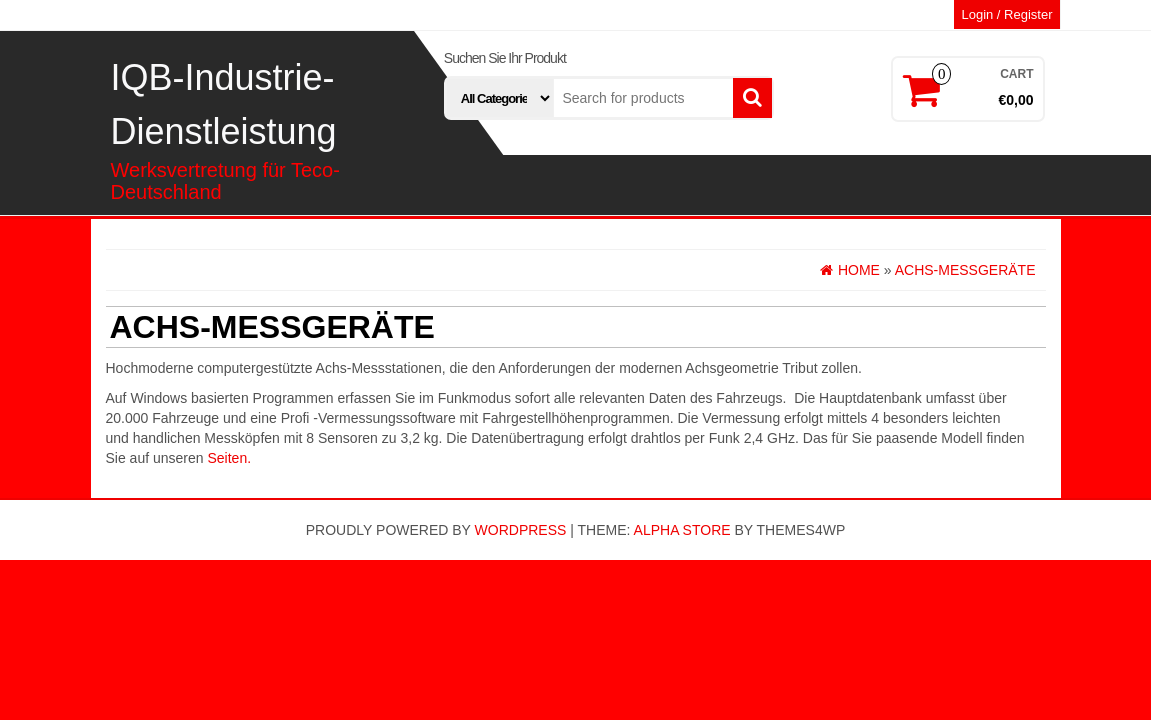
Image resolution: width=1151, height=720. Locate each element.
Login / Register (1006, 14)
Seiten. (229, 458)
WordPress (521, 530)
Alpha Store (682, 530)
